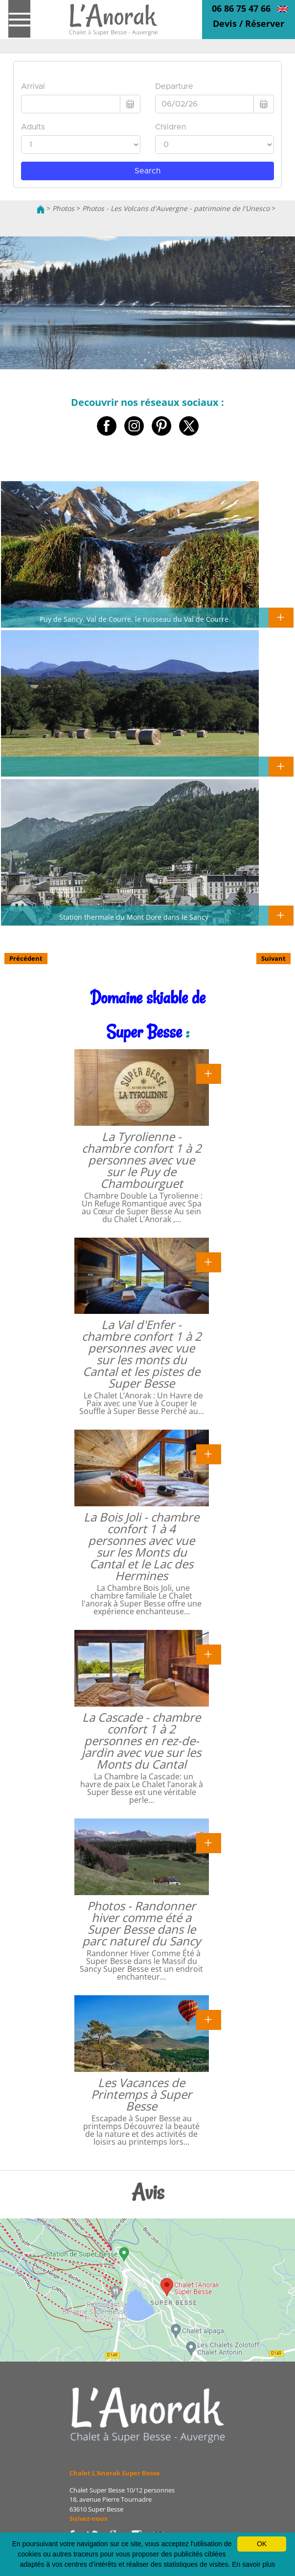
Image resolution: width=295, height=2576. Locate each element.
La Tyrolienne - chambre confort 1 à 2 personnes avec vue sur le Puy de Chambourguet (142, 1159)
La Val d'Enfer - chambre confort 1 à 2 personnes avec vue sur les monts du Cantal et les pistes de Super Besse (142, 1353)
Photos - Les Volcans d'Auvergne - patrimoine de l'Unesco (176, 208)
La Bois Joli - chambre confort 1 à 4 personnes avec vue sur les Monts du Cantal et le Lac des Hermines (141, 1546)
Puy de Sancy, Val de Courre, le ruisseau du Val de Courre (134, 618)
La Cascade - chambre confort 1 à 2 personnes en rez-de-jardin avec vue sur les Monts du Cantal (141, 1740)
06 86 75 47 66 (241, 8)
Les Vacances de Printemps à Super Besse (141, 2094)
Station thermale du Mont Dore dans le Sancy (133, 916)
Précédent (26, 958)
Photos (63, 208)
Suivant (273, 958)
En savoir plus (253, 2564)
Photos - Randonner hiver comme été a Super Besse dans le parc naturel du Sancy (141, 1923)
